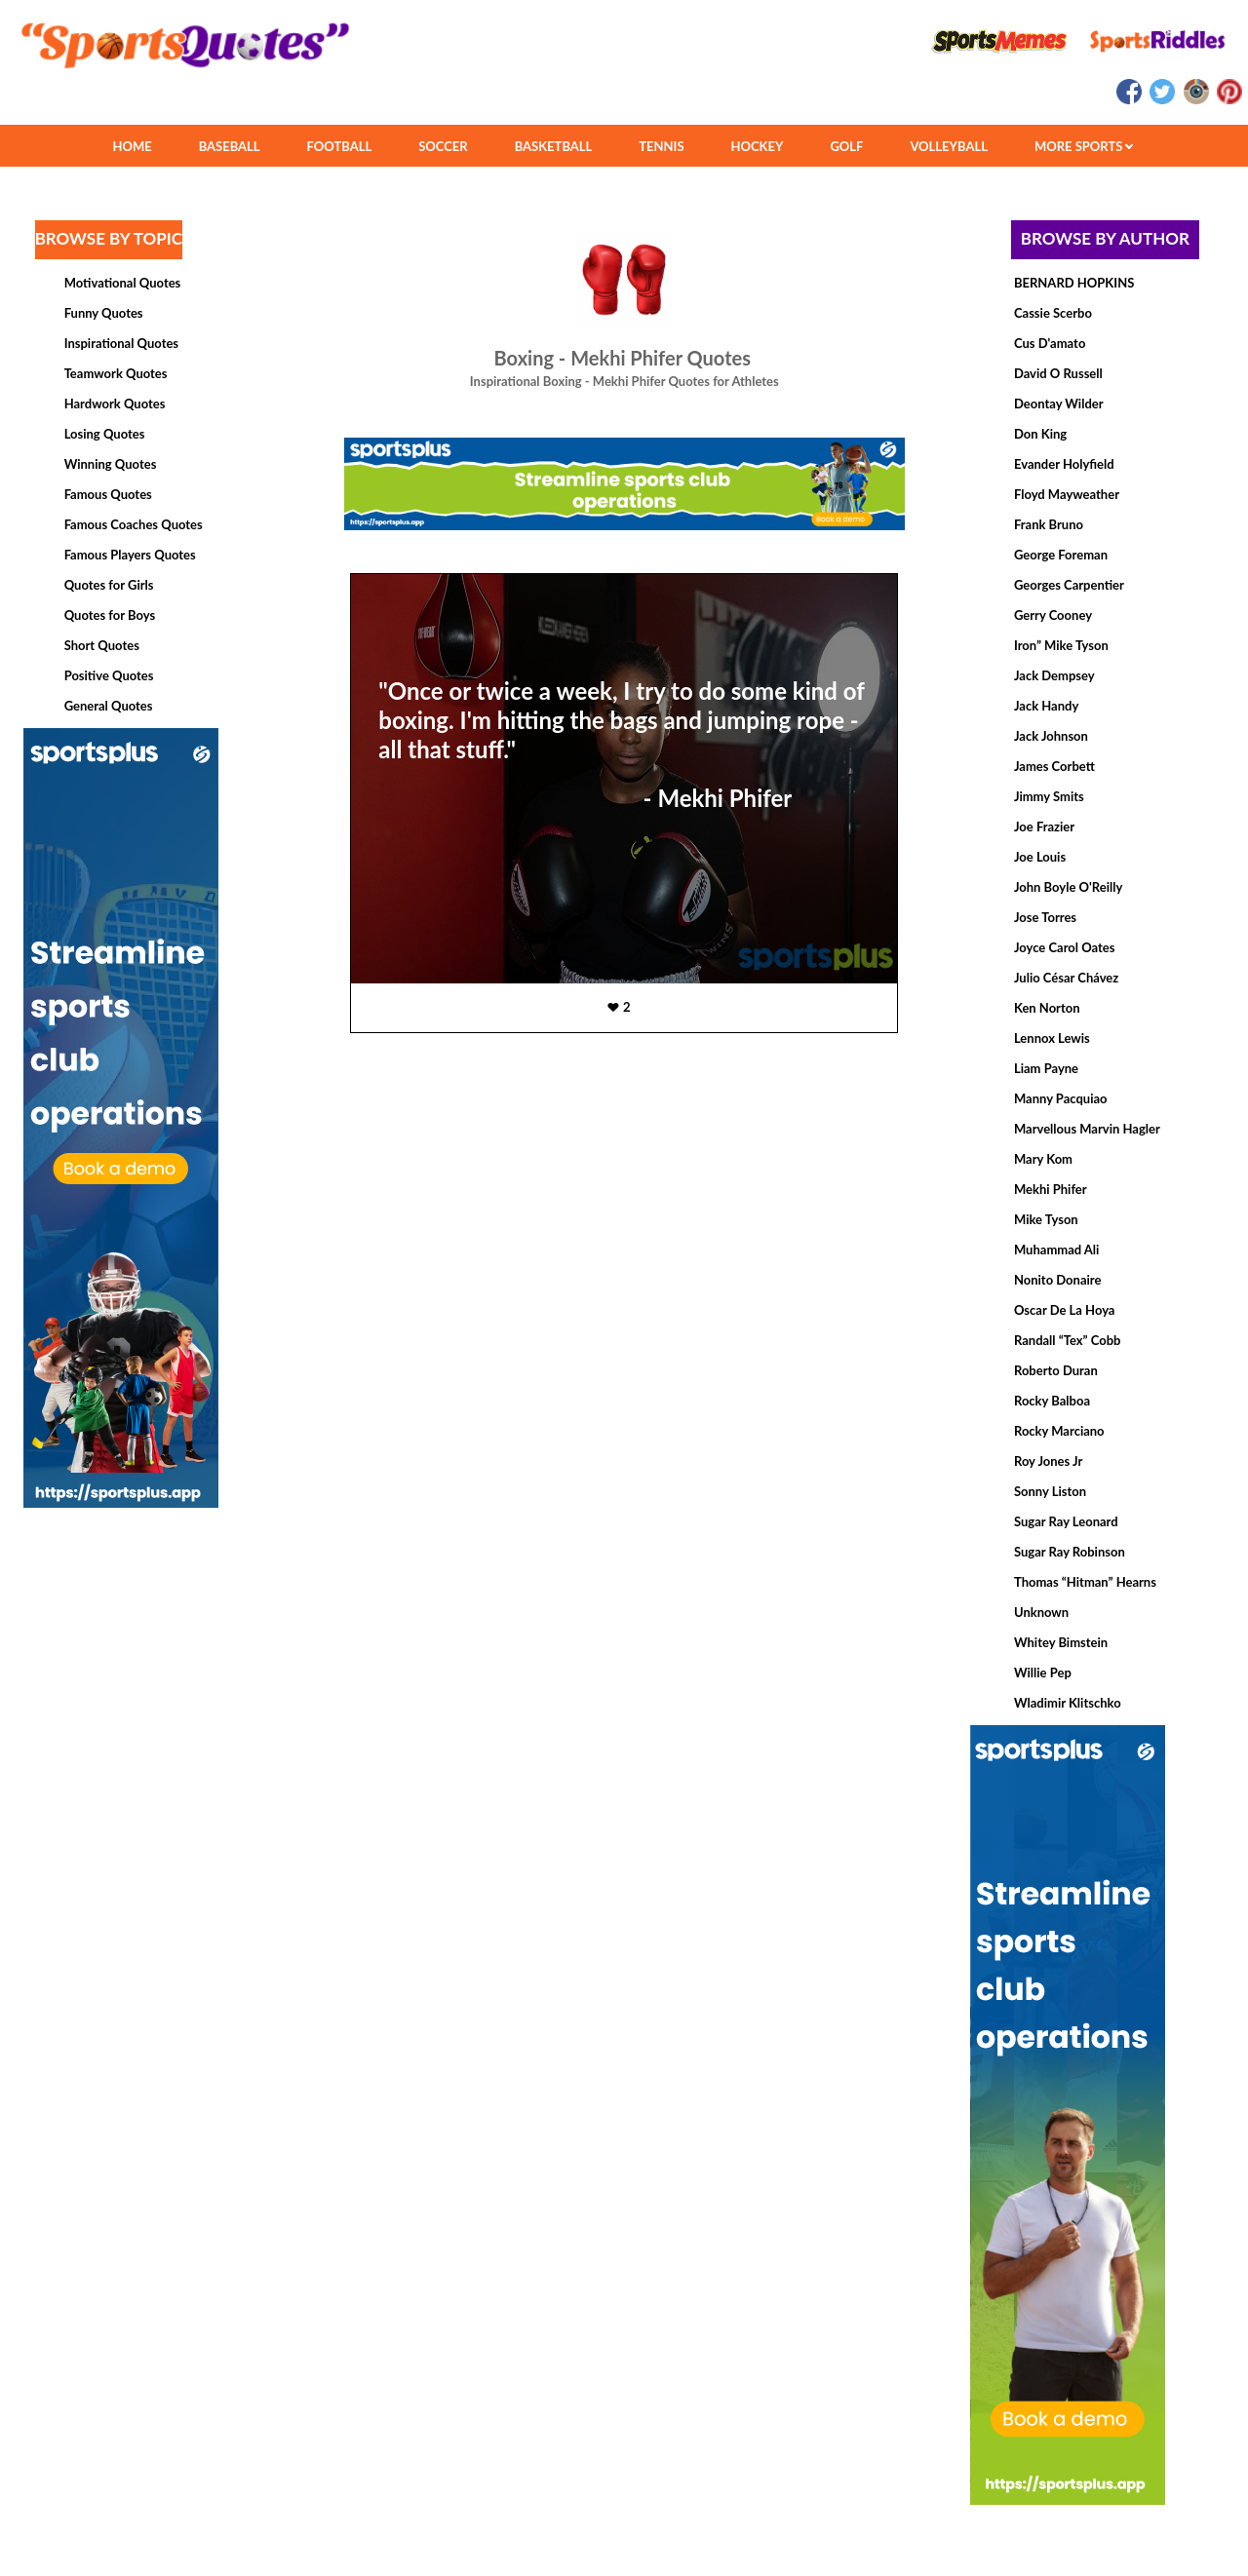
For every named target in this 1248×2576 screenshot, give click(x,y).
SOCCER (442, 146)
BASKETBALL (554, 146)
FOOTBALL (339, 146)
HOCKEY (757, 146)
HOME (131, 146)
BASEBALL (229, 146)
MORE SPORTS (1083, 146)
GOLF (846, 146)
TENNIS (661, 146)
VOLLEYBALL (949, 146)
